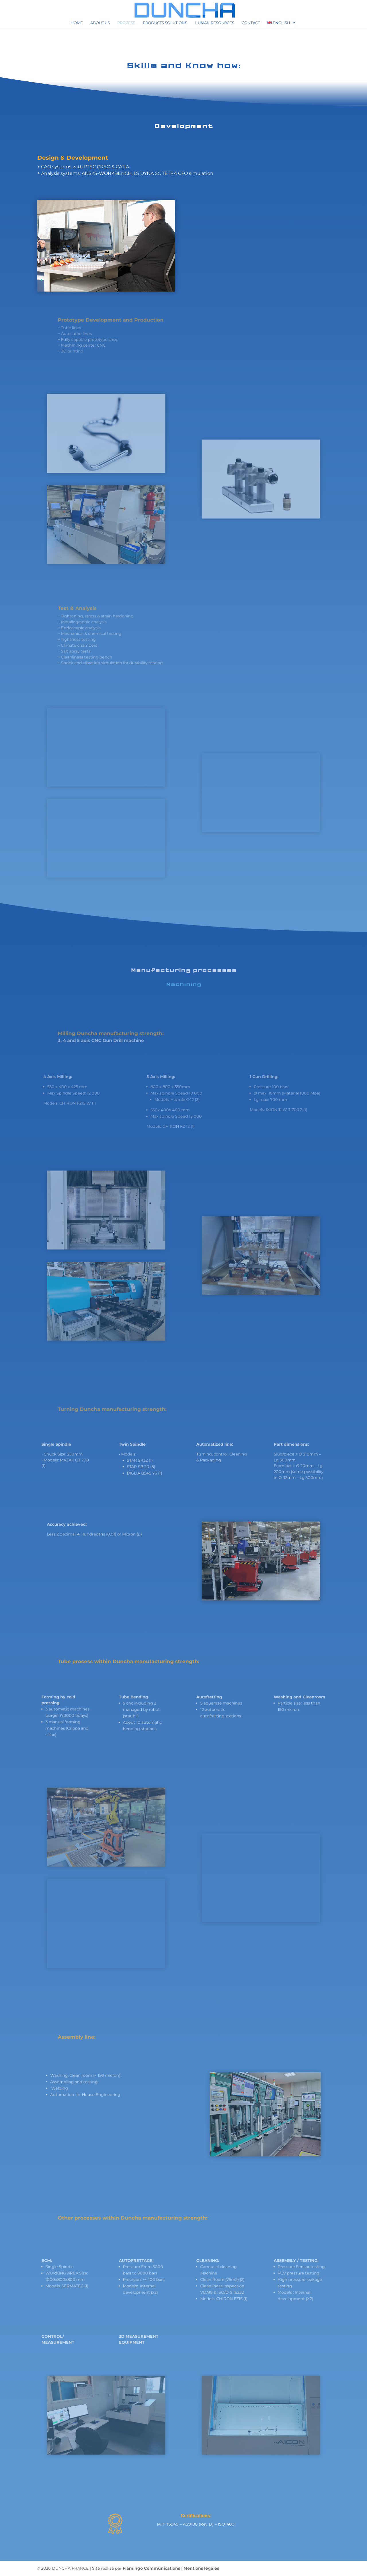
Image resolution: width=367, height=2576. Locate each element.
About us (100, 23)
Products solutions (165, 23)
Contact (251, 23)
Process (126, 23)
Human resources (214, 23)
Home (77, 23)
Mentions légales (201, 2568)
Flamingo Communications (151, 2568)
